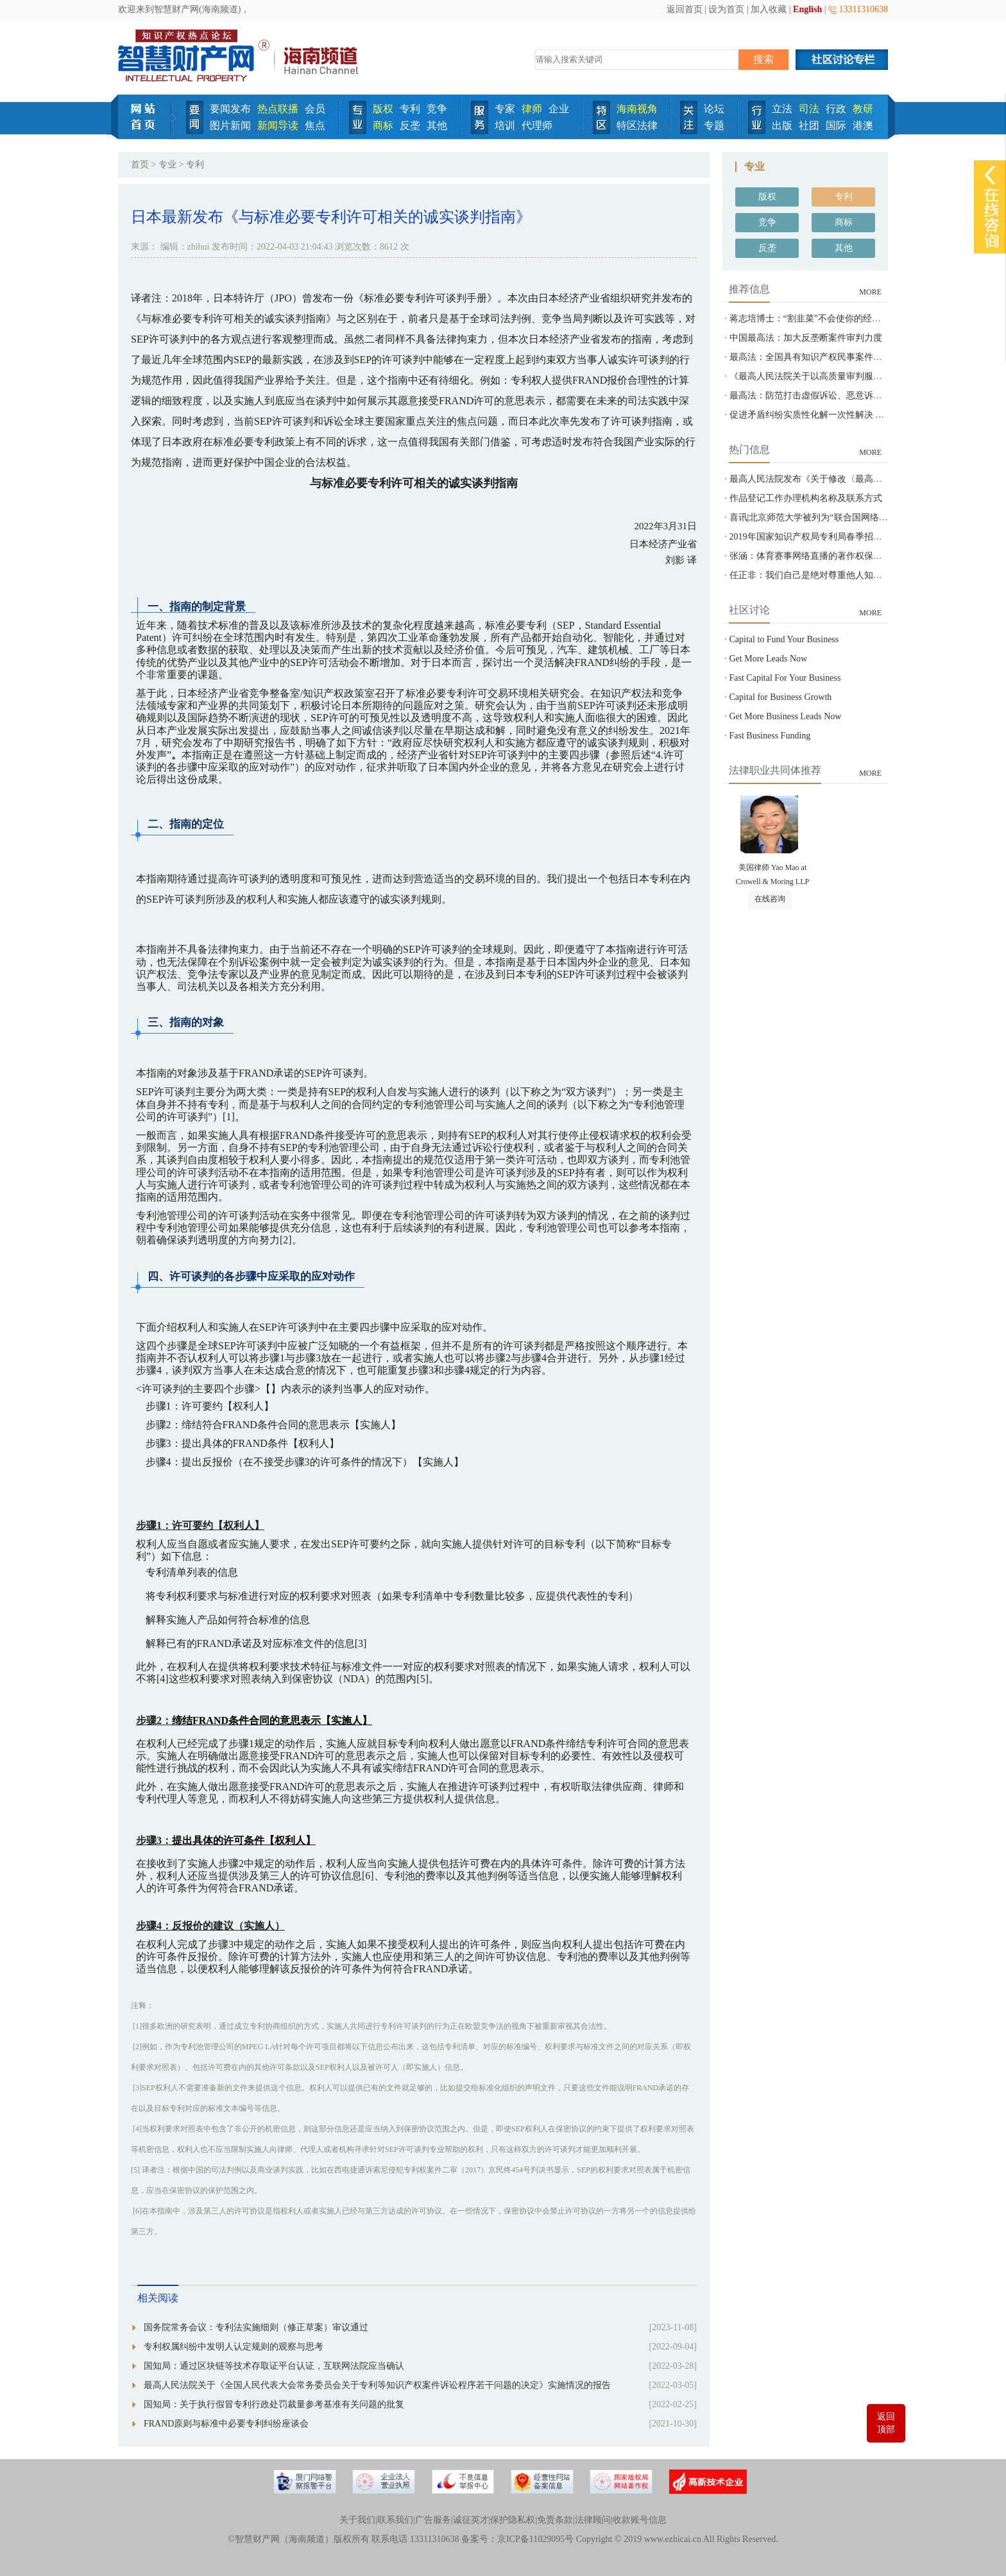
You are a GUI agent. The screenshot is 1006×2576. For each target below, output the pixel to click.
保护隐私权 (512, 2520)
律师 (532, 108)
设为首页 (726, 9)
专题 (714, 125)
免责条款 (555, 2520)
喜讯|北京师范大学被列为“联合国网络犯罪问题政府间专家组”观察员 (864, 517)
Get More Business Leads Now (785, 716)
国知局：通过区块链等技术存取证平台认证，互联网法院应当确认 (274, 2366)
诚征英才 (471, 2520)
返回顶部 (886, 2423)
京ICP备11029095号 (535, 2539)
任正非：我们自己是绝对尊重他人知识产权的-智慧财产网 (843, 575)
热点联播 (277, 108)
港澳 (863, 125)
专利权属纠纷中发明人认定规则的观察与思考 (233, 2346)
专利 (410, 108)
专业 (167, 164)
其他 (437, 125)
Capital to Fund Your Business (784, 639)
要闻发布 (230, 108)
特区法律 (637, 125)
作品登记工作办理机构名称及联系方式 (805, 498)
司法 (809, 108)
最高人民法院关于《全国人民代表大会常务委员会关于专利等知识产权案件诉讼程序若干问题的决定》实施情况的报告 (377, 2385)
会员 (315, 108)
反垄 (410, 125)
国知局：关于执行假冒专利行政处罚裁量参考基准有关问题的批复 (274, 2404)
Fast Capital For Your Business (785, 678)
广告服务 (433, 2520)
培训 (505, 125)
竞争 (437, 108)
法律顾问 (593, 2520)
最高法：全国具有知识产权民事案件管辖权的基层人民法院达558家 (861, 357)
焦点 (315, 125)
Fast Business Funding (770, 735)
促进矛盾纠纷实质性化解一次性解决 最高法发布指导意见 (843, 415)
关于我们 (357, 2520)
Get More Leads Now (768, 658)
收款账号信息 (640, 2520)
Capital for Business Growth (780, 697)
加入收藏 (769, 9)
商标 (383, 125)
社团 (809, 125)
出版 (782, 125)
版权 (383, 108)
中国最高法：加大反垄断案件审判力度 (805, 338)
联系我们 (395, 2520)
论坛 (714, 108)
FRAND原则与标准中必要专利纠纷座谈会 (226, 2423)
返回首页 (685, 9)
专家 (505, 108)
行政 (836, 108)
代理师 (537, 125)
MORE (870, 291)
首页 (140, 164)
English (807, 9)
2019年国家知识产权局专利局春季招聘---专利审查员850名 (844, 537)
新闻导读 (277, 125)
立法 (782, 108)
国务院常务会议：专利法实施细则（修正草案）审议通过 (256, 2327)
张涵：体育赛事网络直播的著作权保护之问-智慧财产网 (838, 556)
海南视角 (637, 108)
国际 (836, 125)
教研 (863, 108)
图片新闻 (230, 125)
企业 (559, 108)
